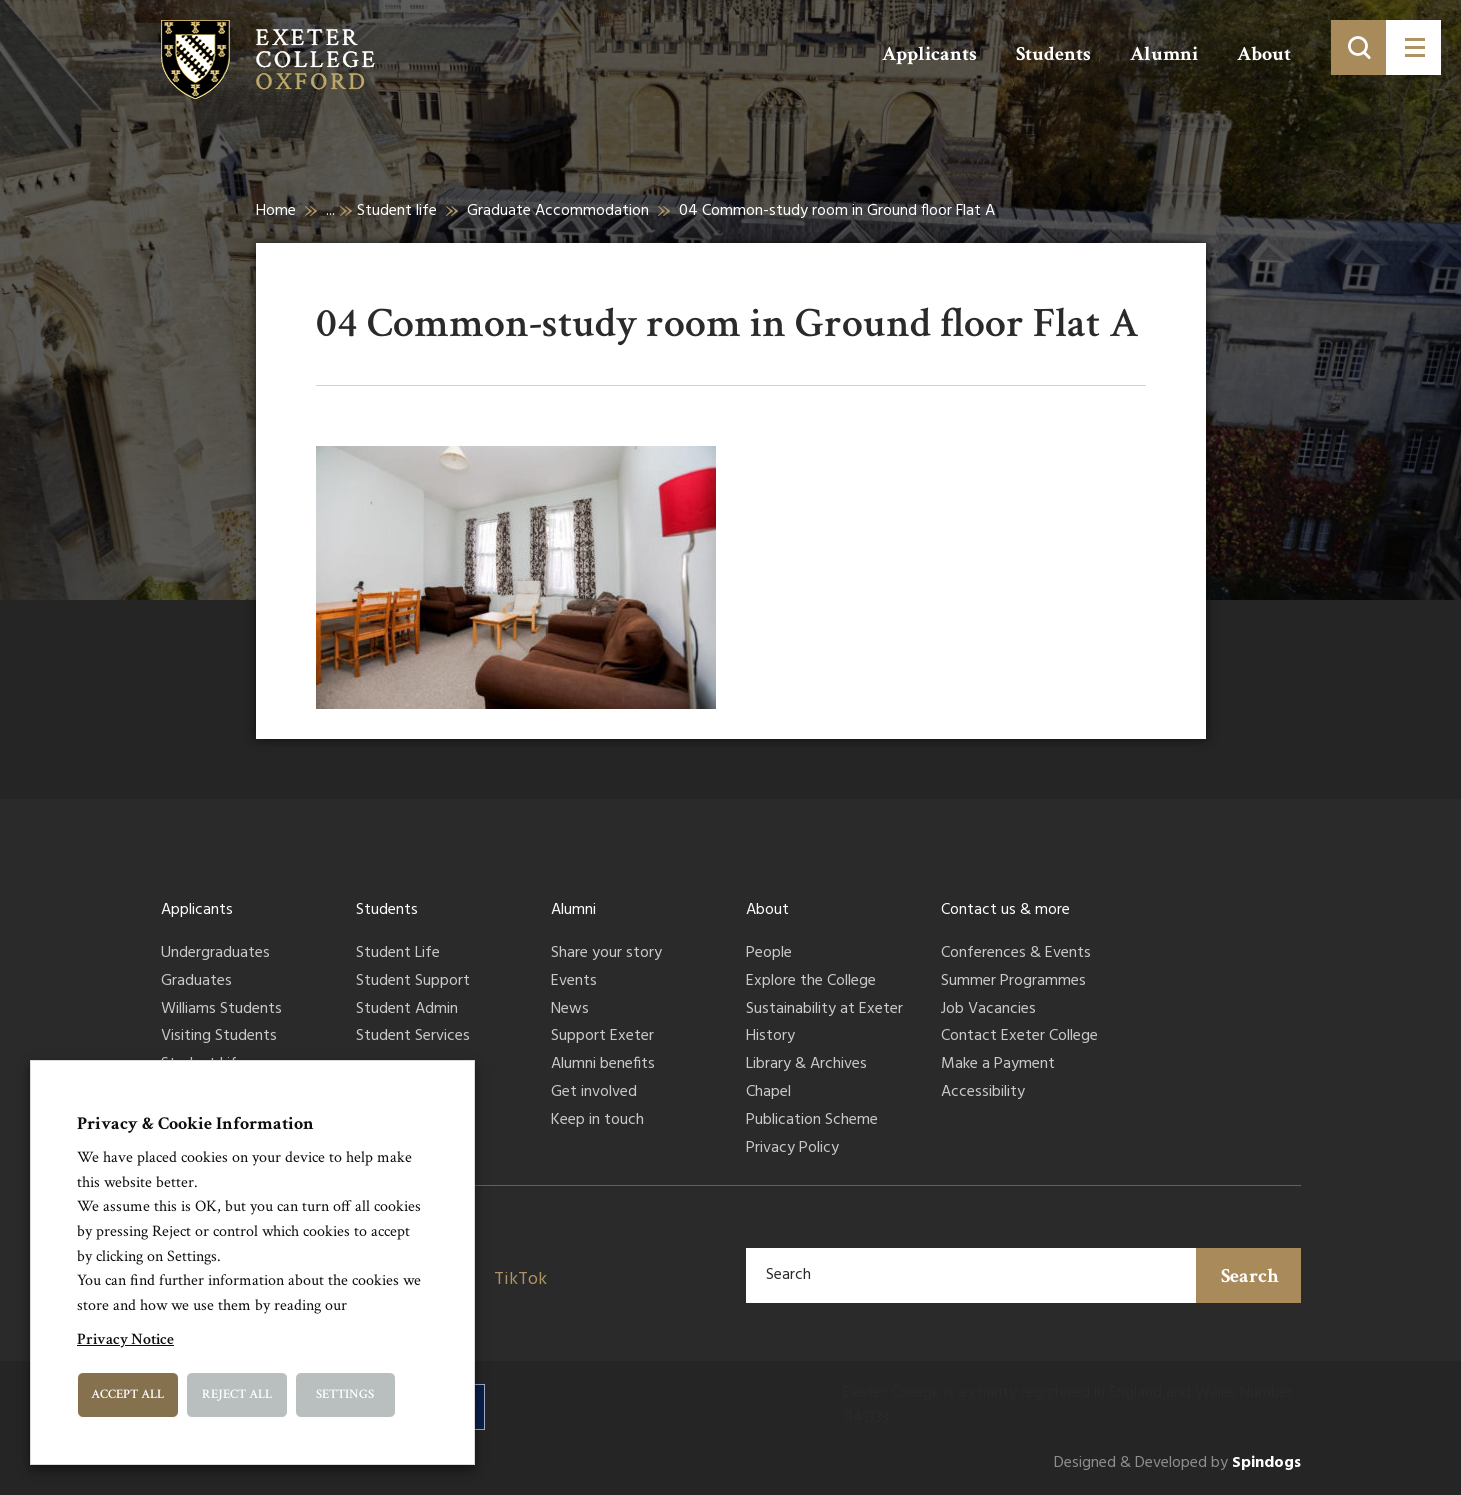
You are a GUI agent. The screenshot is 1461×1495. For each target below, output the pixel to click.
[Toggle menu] (1413, 47)
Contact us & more (1005, 910)
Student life (397, 211)
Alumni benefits (603, 1065)
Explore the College (811, 982)
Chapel (768, 1093)
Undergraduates (215, 954)
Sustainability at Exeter (824, 1010)
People (769, 954)
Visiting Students (219, 1037)
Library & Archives (806, 1065)
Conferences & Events (1016, 954)
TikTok (520, 1279)
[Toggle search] (1358, 47)
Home (276, 211)
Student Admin (407, 1010)
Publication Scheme (812, 1121)
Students (1053, 54)
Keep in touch (597, 1121)
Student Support (413, 982)
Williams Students (221, 1010)
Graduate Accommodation (558, 211)
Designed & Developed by (1177, 1463)
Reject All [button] (237, 1394)
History (770, 1037)
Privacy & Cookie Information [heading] (195, 1123)
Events (574, 982)
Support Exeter (602, 1037)
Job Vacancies (988, 1010)
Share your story (606, 954)
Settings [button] (345, 1394)
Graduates (196, 982)
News (570, 1010)
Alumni (1164, 54)
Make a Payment (998, 1065)
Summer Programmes (1013, 982)
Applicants (929, 54)
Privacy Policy (792, 1149)
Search (1250, 1276)
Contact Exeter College (1019, 1037)
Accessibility (983, 1093)
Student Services (413, 1037)
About (1264, 54)
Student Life (398, 954)
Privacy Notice (125, 1339)
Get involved (594, 1093)
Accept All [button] (127, 1394)
